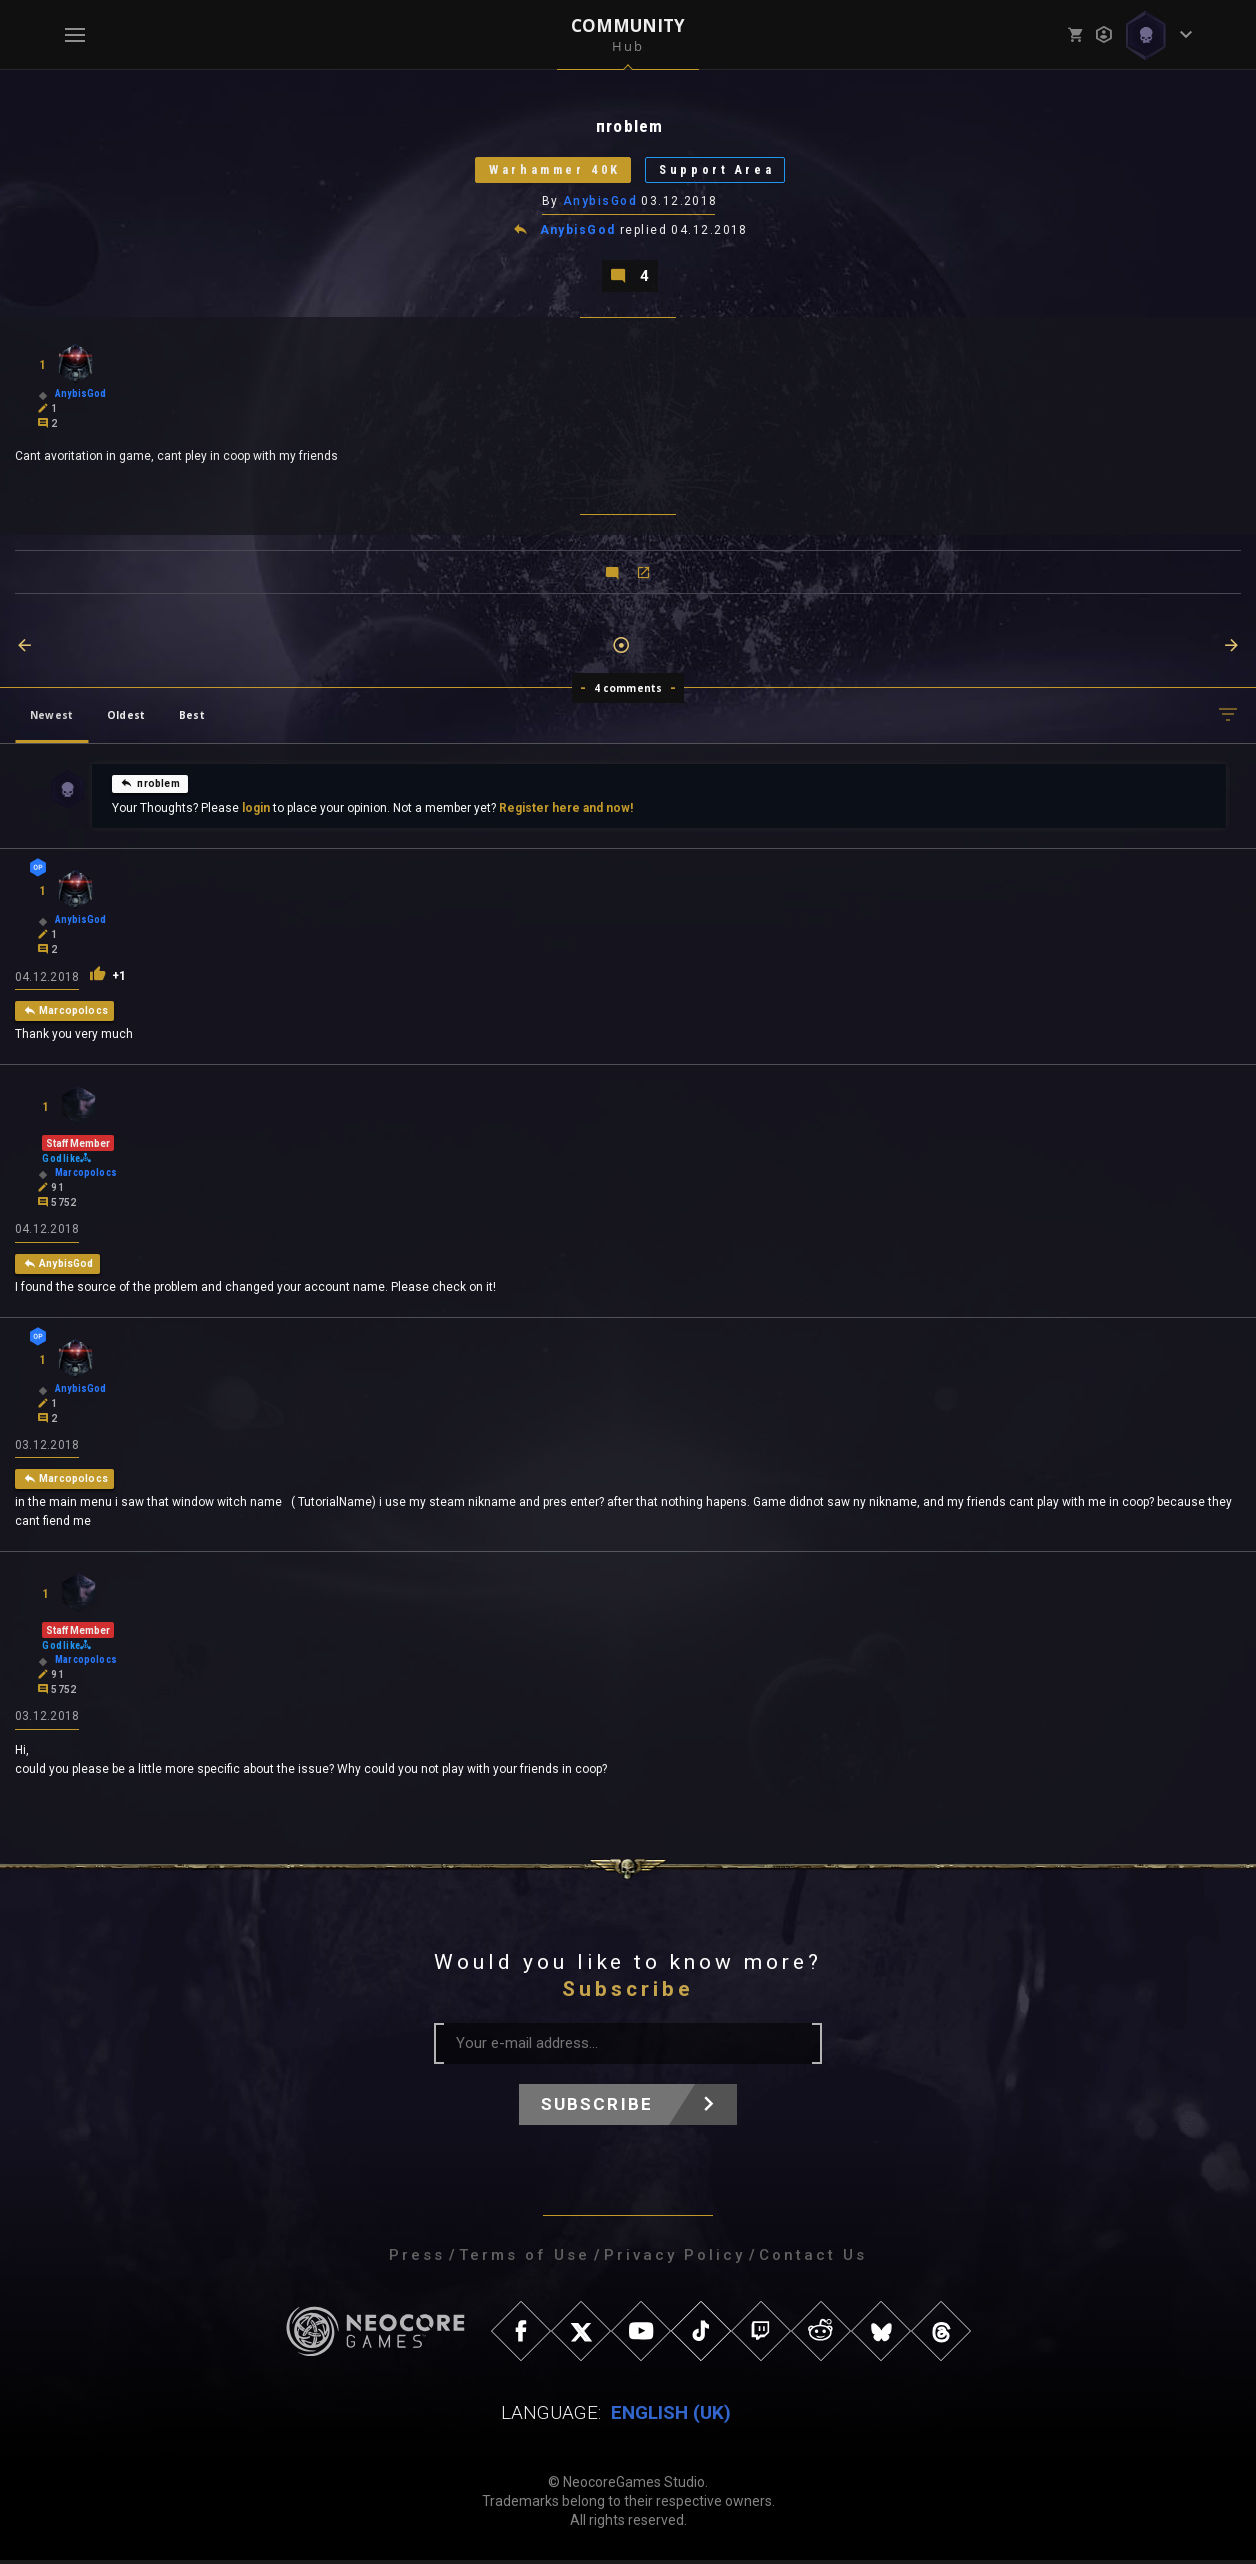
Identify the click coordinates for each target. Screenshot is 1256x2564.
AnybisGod (600, 203)
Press (417, 2259)
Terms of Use (524, 2259)
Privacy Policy (674, 2259)
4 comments (628, 691)
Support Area (723, 171)
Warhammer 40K (551, 171)
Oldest (126, 718)
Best (192, 718)
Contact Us (813, 2259)
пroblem (149, 786)
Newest (51, 718)
